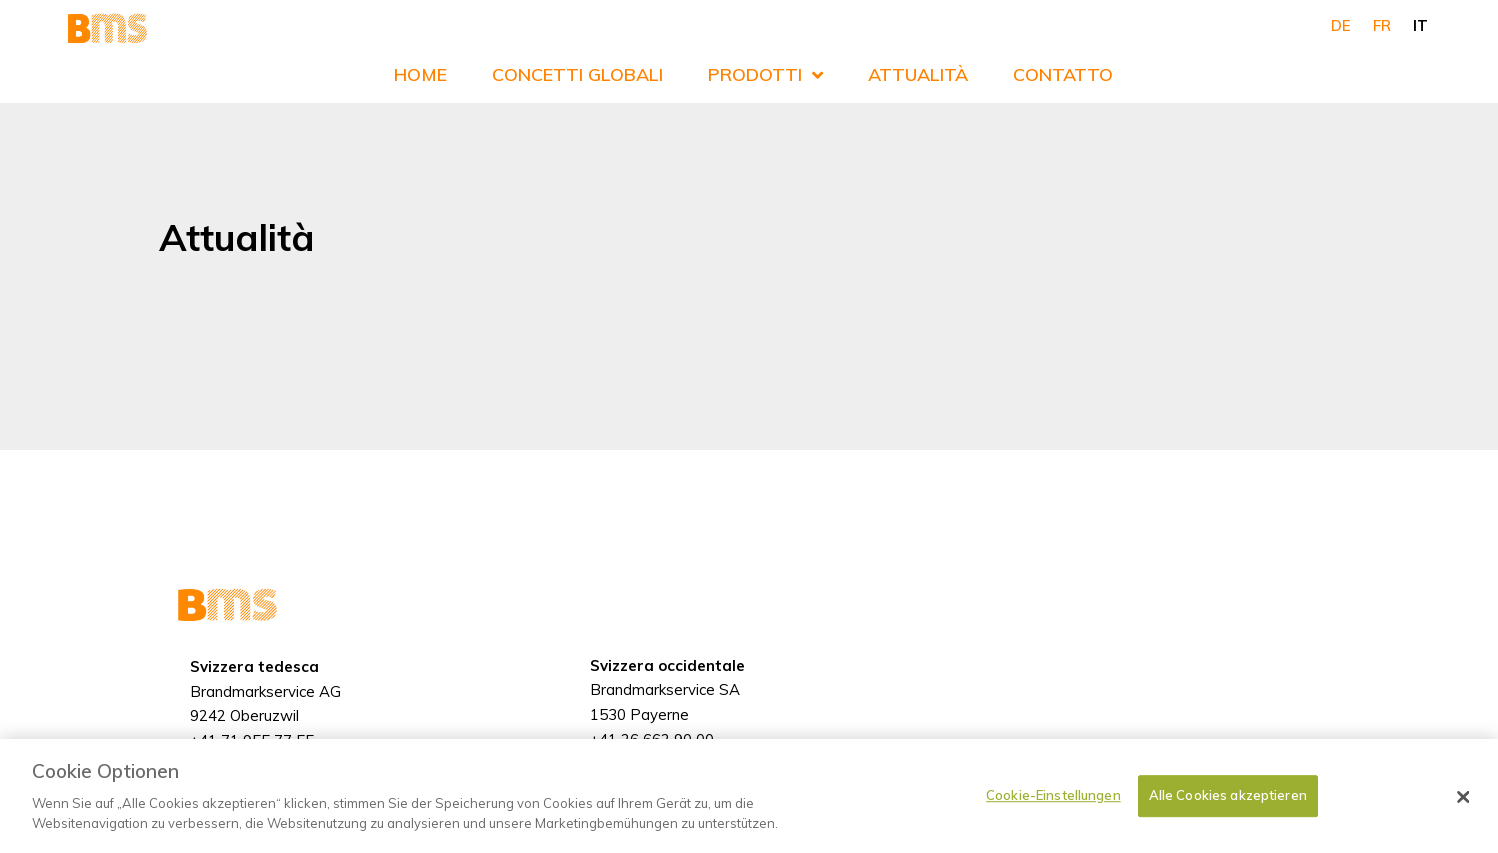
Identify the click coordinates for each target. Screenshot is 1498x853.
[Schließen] (1463, 809)
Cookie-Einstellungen (1053, 807)
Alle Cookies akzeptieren (1228, 807)
